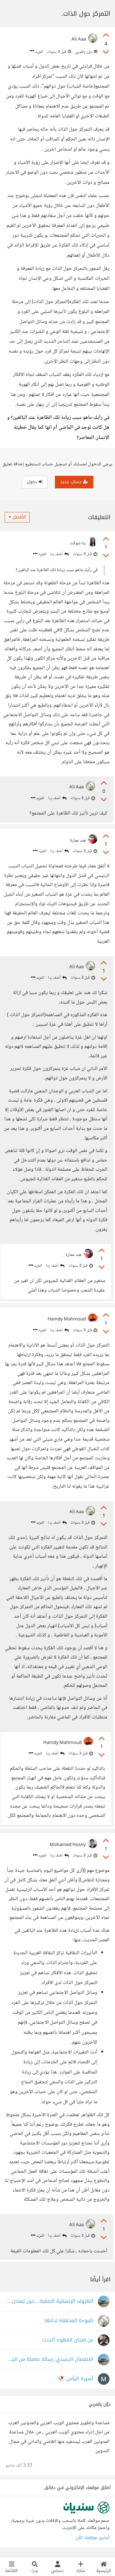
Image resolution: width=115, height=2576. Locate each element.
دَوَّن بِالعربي (85, 52)
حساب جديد (74, 482)
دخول (34, 482)
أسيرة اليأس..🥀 (75, 2378)
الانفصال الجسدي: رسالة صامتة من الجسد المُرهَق (49, 2359)
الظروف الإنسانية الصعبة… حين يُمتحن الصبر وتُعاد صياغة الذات (49, 2301)
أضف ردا (59, 554)
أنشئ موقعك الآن (92, 2538)
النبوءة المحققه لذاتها (68, 2320)
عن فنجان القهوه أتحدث (67, 2340)
